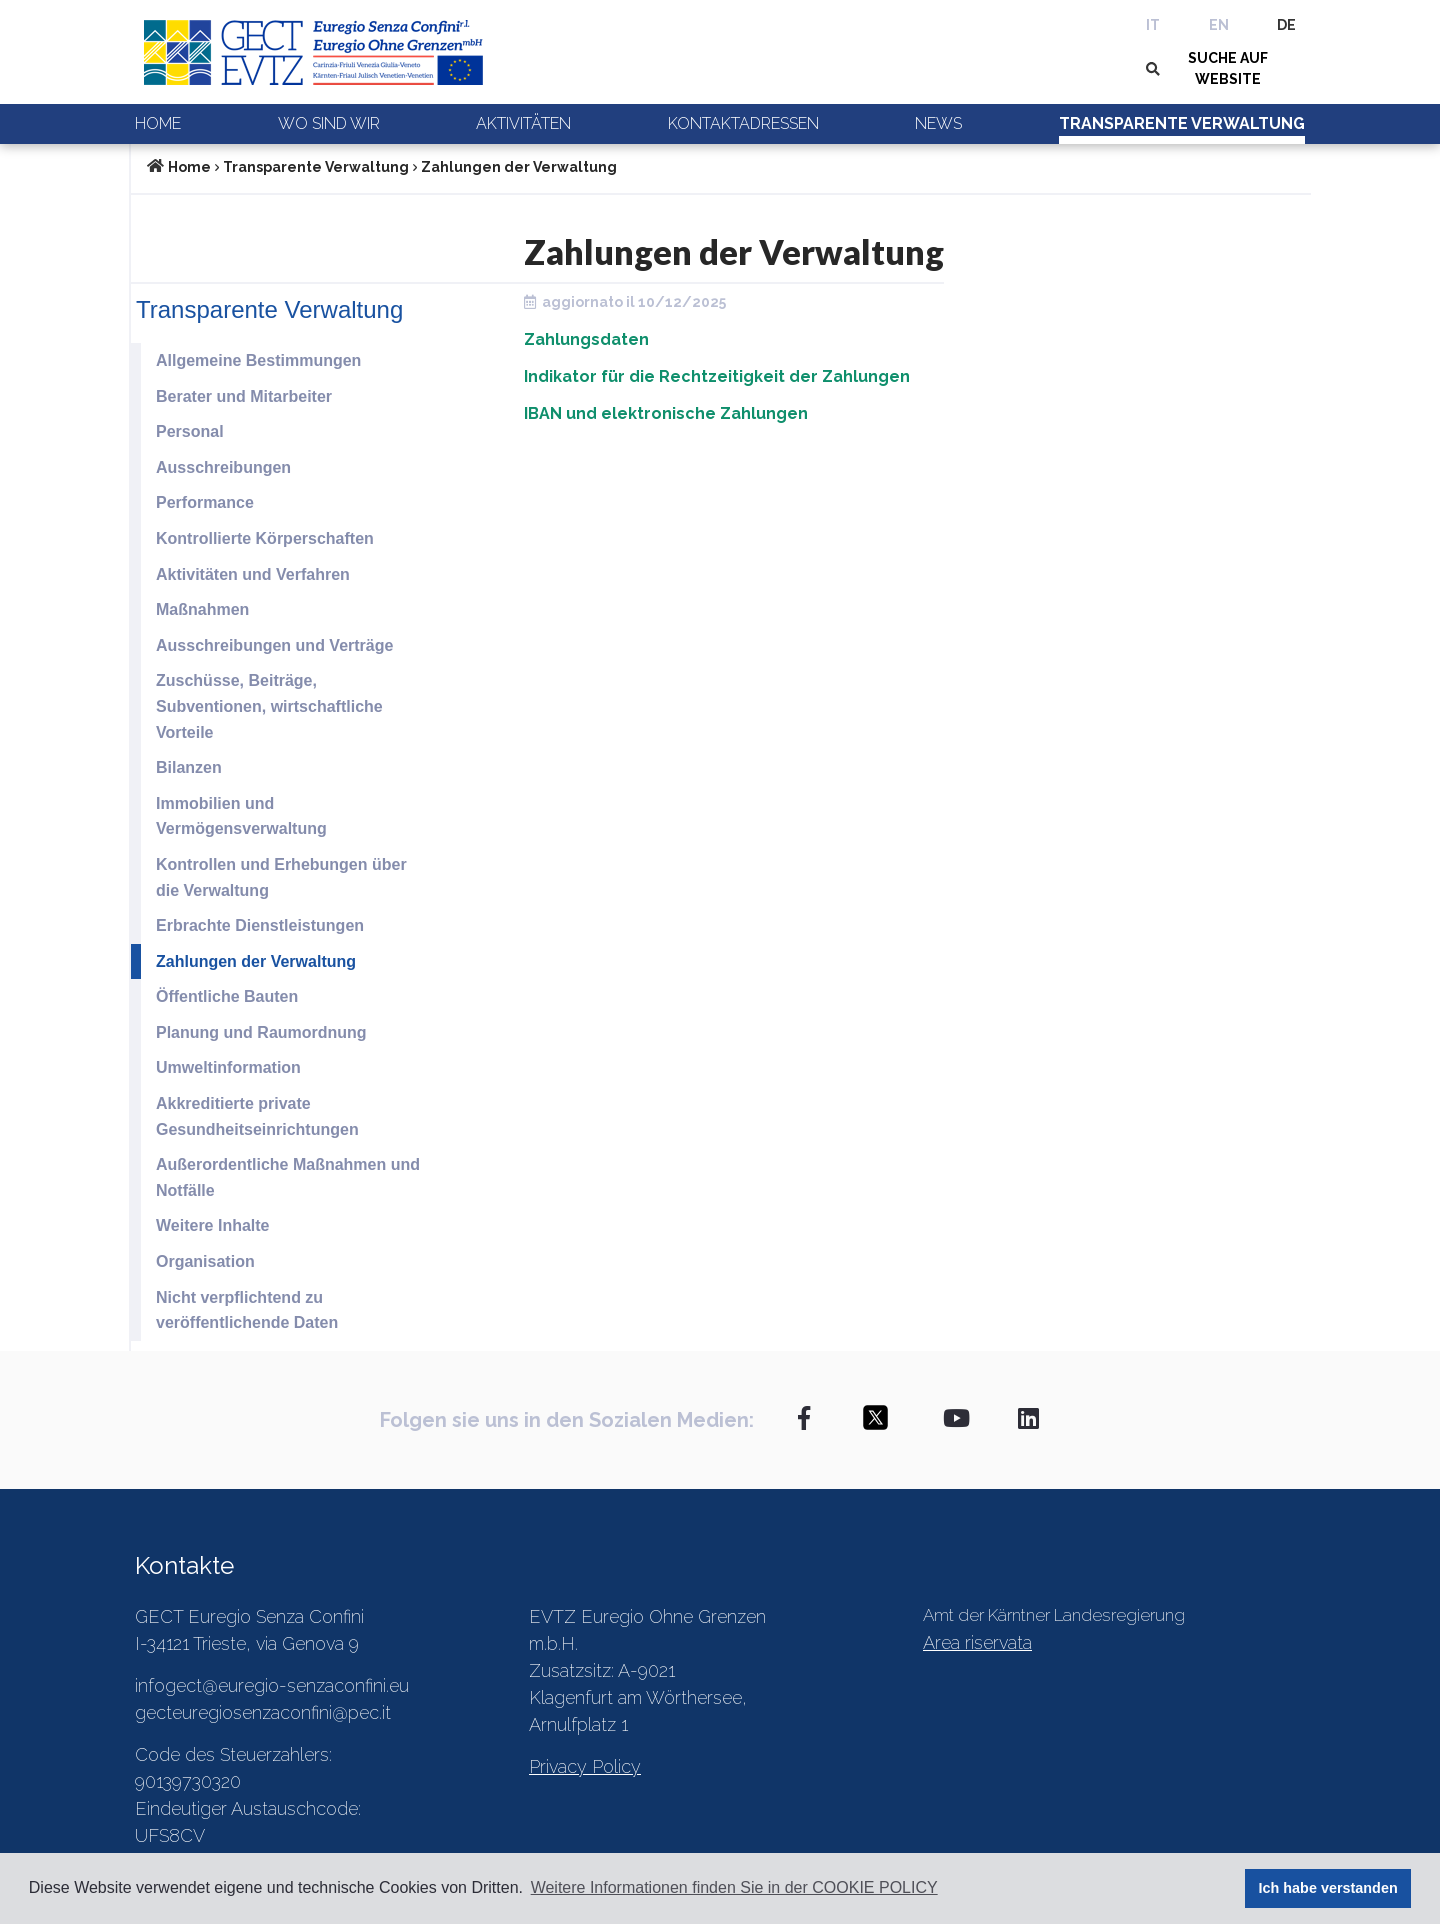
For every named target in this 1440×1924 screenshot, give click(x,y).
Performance (205, 502)
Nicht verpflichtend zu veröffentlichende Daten (247, 1310)
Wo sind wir (329, 123)
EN (1219, 25)
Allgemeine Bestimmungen (258, 360)
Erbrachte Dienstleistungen (260, 925)
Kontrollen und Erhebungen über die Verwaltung (281, 877)
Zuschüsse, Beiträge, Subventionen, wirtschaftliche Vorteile (269, 706)
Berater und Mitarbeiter (244, 396)
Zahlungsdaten (586, 339)
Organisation (205, 1261)
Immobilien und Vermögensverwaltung (241, 816)
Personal (190, 431)
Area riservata (977, 1642)
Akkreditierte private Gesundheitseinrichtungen (257, 1116)
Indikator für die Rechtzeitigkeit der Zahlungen (717, 376)
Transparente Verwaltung (1182, 123)
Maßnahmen (202, 609)
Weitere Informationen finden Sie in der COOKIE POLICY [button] (734, 1887)
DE (1286, 25)
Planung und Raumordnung (261, 1032)
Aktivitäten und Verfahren (253, 574)
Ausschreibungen (223, 467)
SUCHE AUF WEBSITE (1228, 68)
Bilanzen (189, 767)
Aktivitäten (523, 123)
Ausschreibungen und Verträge (274, 645)
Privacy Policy (585, 1766)
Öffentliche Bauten (227, 996)
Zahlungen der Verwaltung (519, 167)
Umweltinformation (228, 1067)
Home (158, 123)
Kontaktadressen (743, 123)
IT (1153, 25)
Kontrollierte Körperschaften (265, 538)
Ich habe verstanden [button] (1328, 1888)
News (938, 123)
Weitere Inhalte (213, 1225)
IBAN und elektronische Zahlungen (666, 413)
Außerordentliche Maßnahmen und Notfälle (288, 1177)
